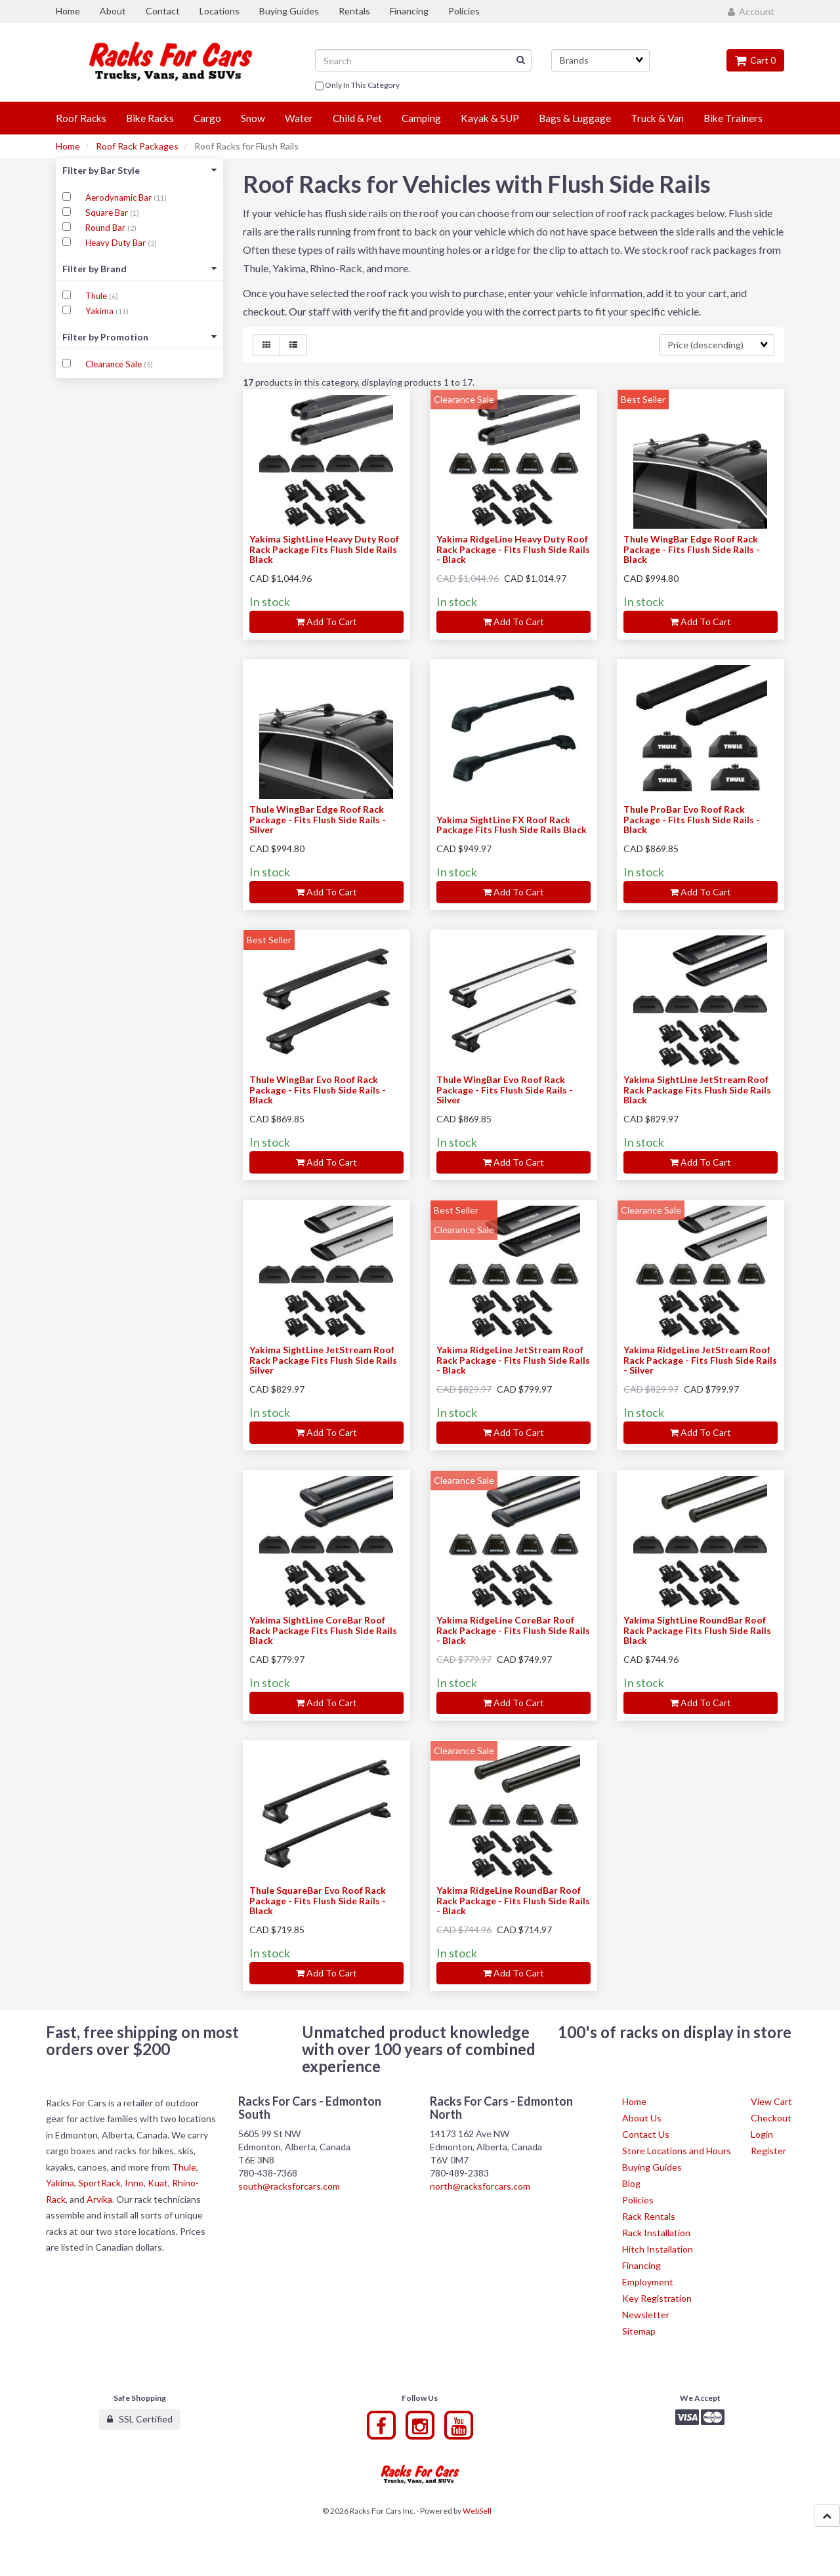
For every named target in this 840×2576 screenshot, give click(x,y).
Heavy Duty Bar (116, 242)
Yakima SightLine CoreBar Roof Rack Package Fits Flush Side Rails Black (323, 1630)
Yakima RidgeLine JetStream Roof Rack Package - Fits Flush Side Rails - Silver (700, 1360)
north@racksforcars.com (480, 2186)
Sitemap (639, 2331)
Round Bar (106, 227)
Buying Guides (652, 2167)
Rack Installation (656, 2232)
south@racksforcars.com (289, 2186)
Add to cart (326, 621)
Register (768, 2150)
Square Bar (107, 212)
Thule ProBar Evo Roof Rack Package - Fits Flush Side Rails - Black (691, 819)
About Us (642, 2117)
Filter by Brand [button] (139, 268)
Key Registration (657, 2298)
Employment (647, 2281)
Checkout (771, 2117)
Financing (641, 2265)
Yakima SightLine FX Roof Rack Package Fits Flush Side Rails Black (511, 824)
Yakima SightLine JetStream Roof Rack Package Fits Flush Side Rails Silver (323, 1360)
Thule (97, 296)
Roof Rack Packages (137, 146)
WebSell (477, 2511)
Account (751, 11)
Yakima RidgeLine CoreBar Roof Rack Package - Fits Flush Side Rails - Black (513, 1630)
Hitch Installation (657, 2249)
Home (68, 146)
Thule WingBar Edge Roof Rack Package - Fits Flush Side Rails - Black (691, 549)
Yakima (100, 311)
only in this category (357, 86)
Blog (631, 2183)
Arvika (99, 2199)
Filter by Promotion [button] (139, 336)
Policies (638, 2199)
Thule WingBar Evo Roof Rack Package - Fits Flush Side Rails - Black (317, 1089)
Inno (134, 2182)
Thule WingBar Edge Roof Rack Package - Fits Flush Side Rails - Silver (317, 819)
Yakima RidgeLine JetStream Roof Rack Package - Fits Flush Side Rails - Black (513, 1360)
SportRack (99, 2182)
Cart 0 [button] (755, 60)
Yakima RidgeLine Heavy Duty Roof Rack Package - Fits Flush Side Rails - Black (513, 549)
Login (762, 2134)
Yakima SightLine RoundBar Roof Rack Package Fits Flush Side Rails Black (697, 1630)
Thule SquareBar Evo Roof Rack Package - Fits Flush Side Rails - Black (317, 1900)
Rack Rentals (648, 2216)
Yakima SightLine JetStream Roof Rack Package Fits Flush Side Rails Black (697, 1089)
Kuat (158, 2182)
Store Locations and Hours (676, 2150)
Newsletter (645, 2314)
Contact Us (645, 2134)
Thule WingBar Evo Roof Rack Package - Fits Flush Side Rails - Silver (504, 1089)
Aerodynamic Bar (119, 197)
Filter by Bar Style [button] (139, 170)
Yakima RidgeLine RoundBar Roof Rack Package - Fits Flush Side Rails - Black (513, 1900)
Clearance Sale (114, 364)
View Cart (771, 2101)
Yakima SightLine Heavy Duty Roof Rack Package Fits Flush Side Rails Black (324, 549)
